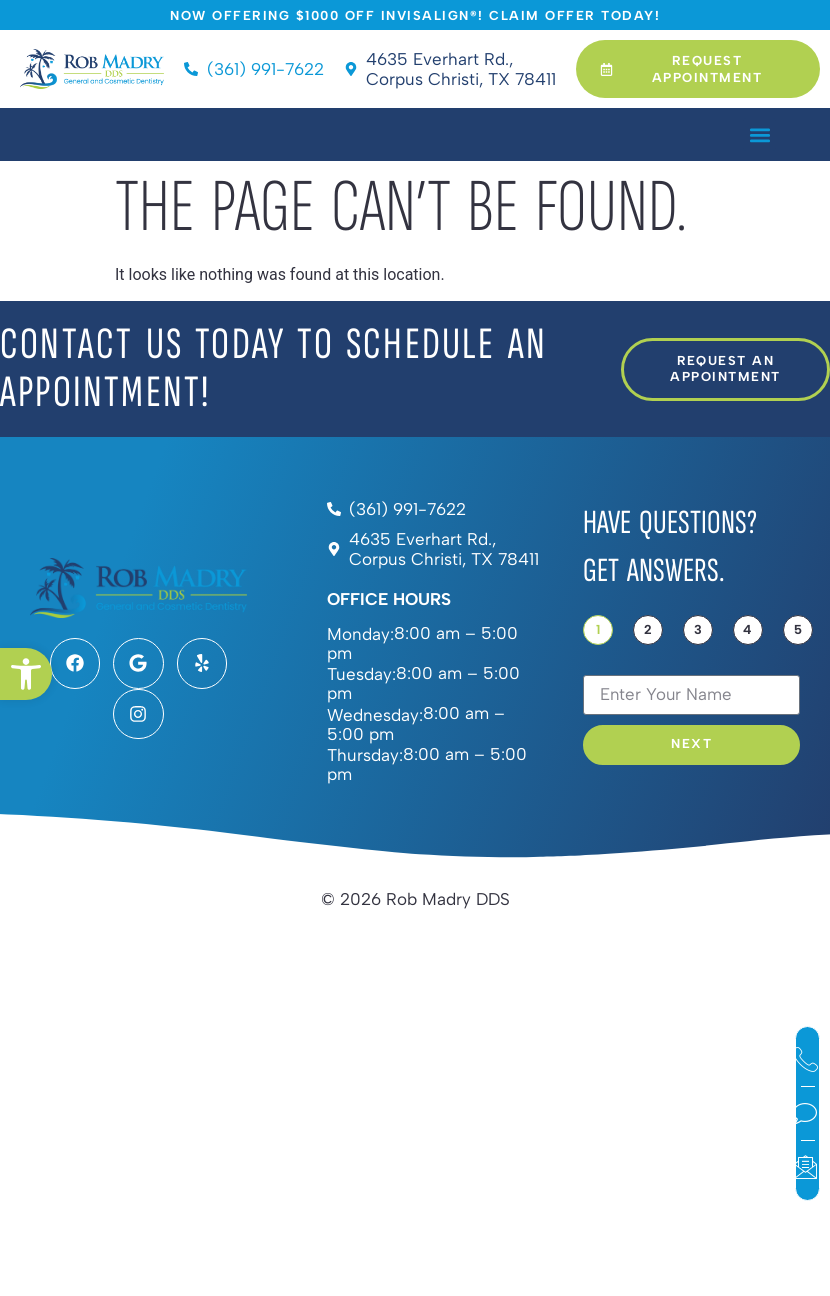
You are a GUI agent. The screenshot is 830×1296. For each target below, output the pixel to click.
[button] (759, 134)
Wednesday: (375, 715)
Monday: (360, 634)
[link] (26, 674)
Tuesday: (361, 674)
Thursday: (365, 755)
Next (691, 744)
